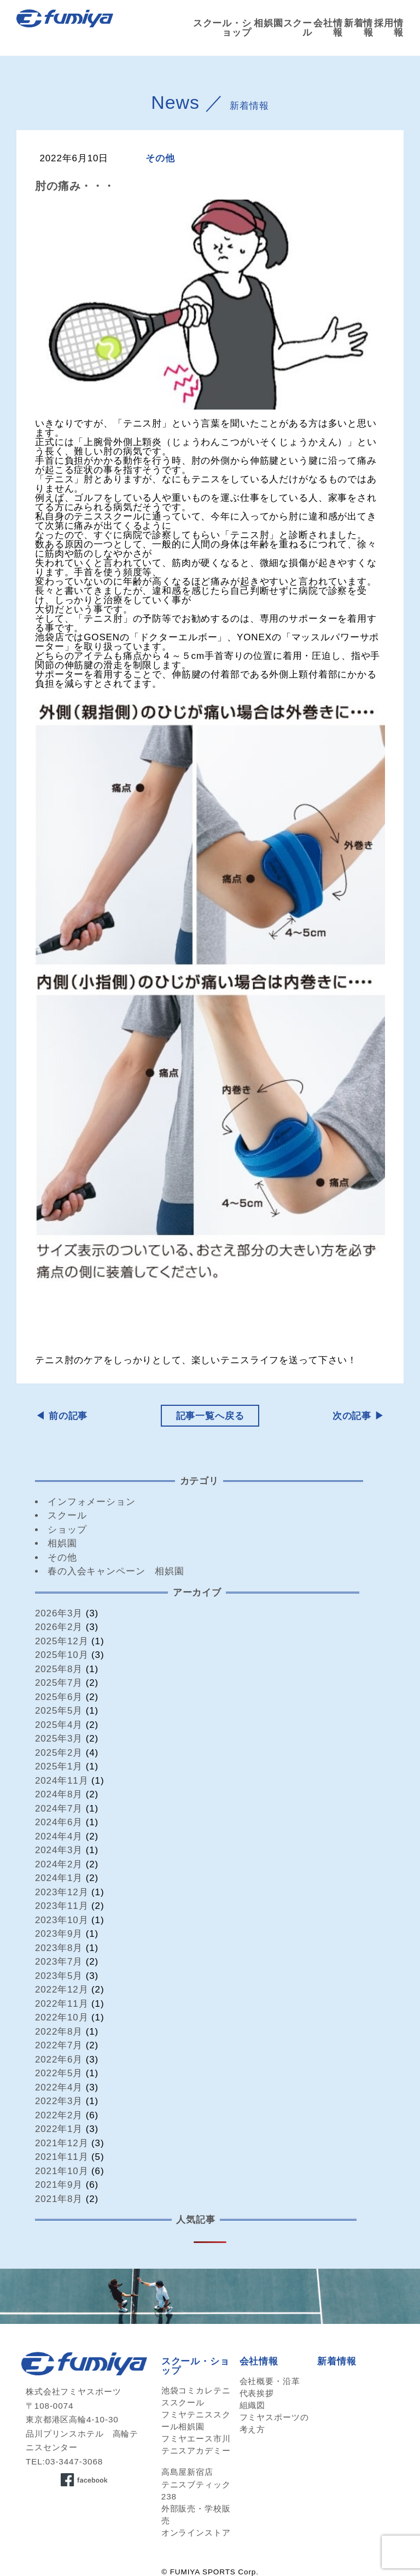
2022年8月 (59, 2031)
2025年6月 (59, 1697)
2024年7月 (59, 1808)
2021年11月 (62, 2157)
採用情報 (389, 28)
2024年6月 (59, 1822)
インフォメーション (92, 1502)
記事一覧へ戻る (210, 1416)
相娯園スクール (283, 28)
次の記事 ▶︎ (358, 1416)
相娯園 (62, 1543)
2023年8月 (59, 1948)
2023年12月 (62, 1892)
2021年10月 (62, 2171)
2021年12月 (62, 2143)
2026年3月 (59, 1613)
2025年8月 (59, 1669)
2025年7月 (59, 1683)
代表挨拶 (257, 2393)
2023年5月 (59, 1976)
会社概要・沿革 (270, 2381)
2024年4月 (59, 1836)
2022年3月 (59, 2101)
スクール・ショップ (222, 28)
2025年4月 (59, 1725)
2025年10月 (62, 1655)
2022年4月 (59, 2087)
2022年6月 (59, 2059)
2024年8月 (59, 1794)
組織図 (253, 2405)
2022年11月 (62, 2004)
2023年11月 (62, 1906)
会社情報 (328, 28)
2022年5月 (59, 2073)
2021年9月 (59, 2185)
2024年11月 (62, 1780)
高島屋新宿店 (187, 2471)
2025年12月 (62, 1641)
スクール (67, 1515)
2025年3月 (59, 1738)
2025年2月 (59, 1753)
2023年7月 (59, 1961)
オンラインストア (196, 2532)
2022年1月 (59, 2129)
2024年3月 (59, 1850)
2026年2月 (59, 1627)
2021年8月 (59, 2199)
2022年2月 (59, 2115)
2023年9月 (59, 1934)
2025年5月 (59, 1710)
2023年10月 (62, 1920)
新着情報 (359, 28)
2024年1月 (59, 1878)
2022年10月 (62, 2017)
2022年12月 (62, 1989)
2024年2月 (59, 1864)
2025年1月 (59, 1766)
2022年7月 (59, 2045)
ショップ (67, 1529)
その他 (160, 158)
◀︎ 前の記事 (62, 1416)
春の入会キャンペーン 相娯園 (116, 1571)
